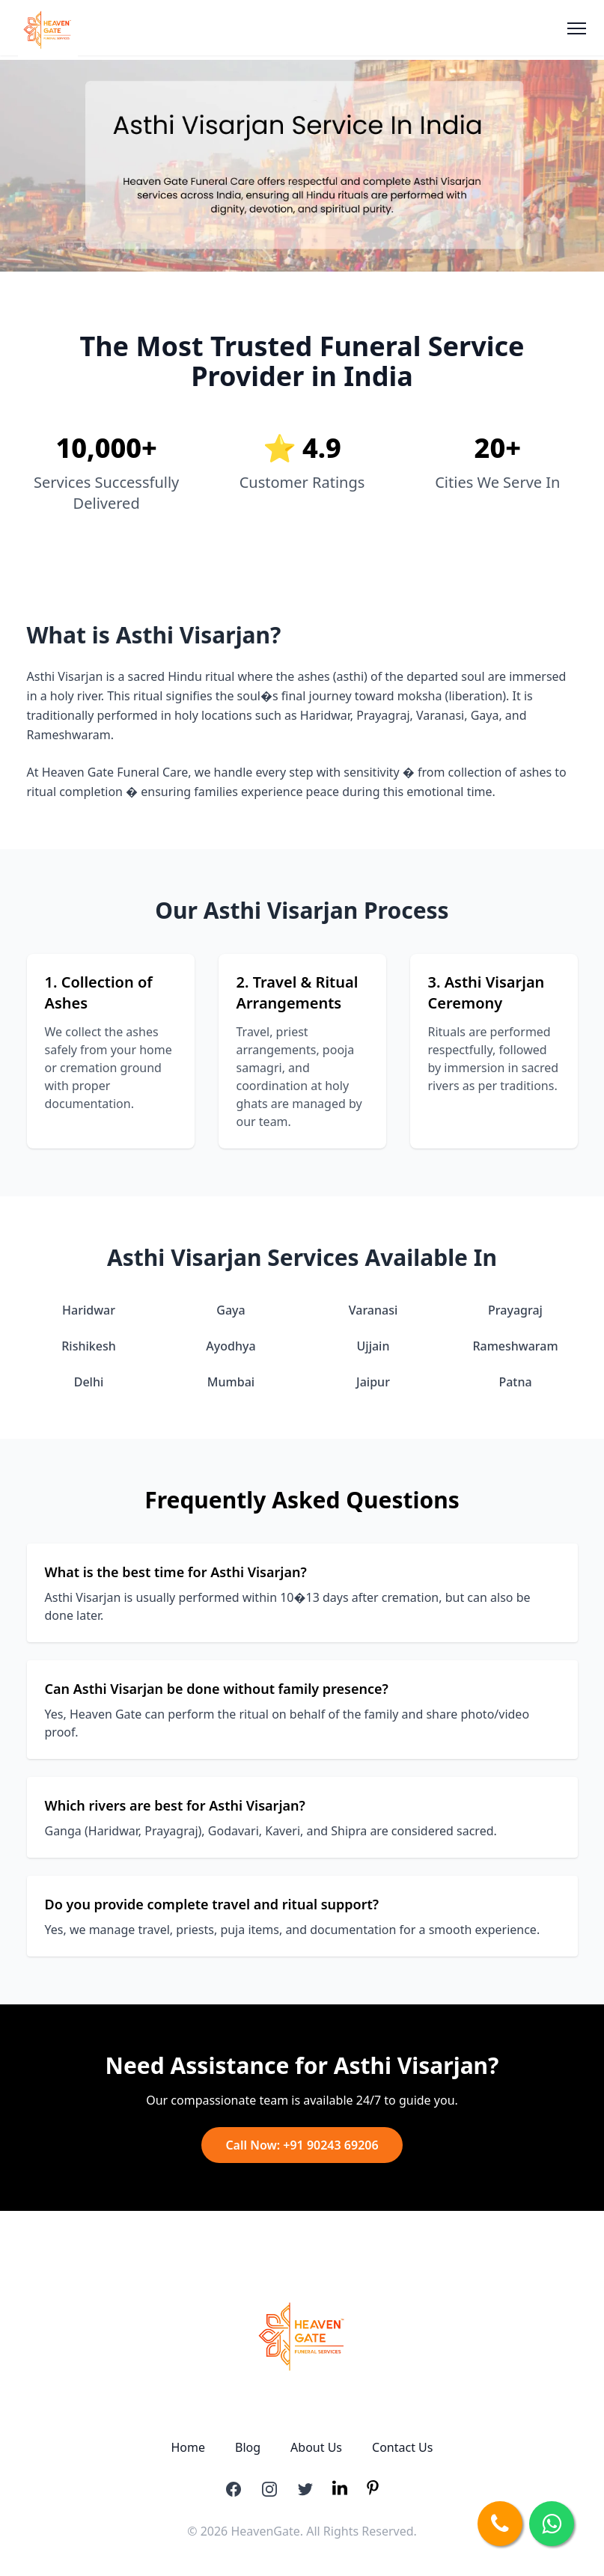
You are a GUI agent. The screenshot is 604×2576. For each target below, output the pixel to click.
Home (188, 2447)
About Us (316, 2447)
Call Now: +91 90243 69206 (301, 2145)
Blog (247, 2447)
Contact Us (402, 2447)
